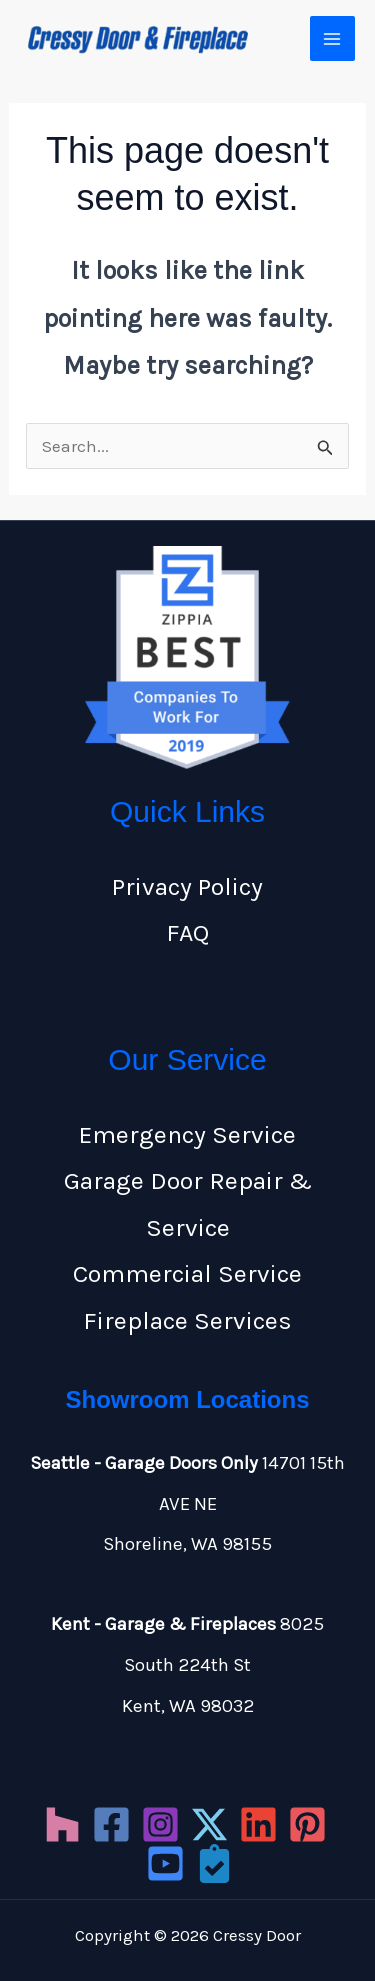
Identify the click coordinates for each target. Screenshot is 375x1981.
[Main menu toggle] (333, 39)
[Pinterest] (307, 1824)
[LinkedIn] (258, 1824)
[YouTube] (165, 1863)
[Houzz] (62, 1824)
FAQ (187, 932)
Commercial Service (187, 1273)
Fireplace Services (187, 1320)
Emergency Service (187, 1134)
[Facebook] (111, 1824)
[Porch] (214, 1863)
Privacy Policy (187, 886)
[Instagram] (160, 1824)
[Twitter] (209, 1824)
